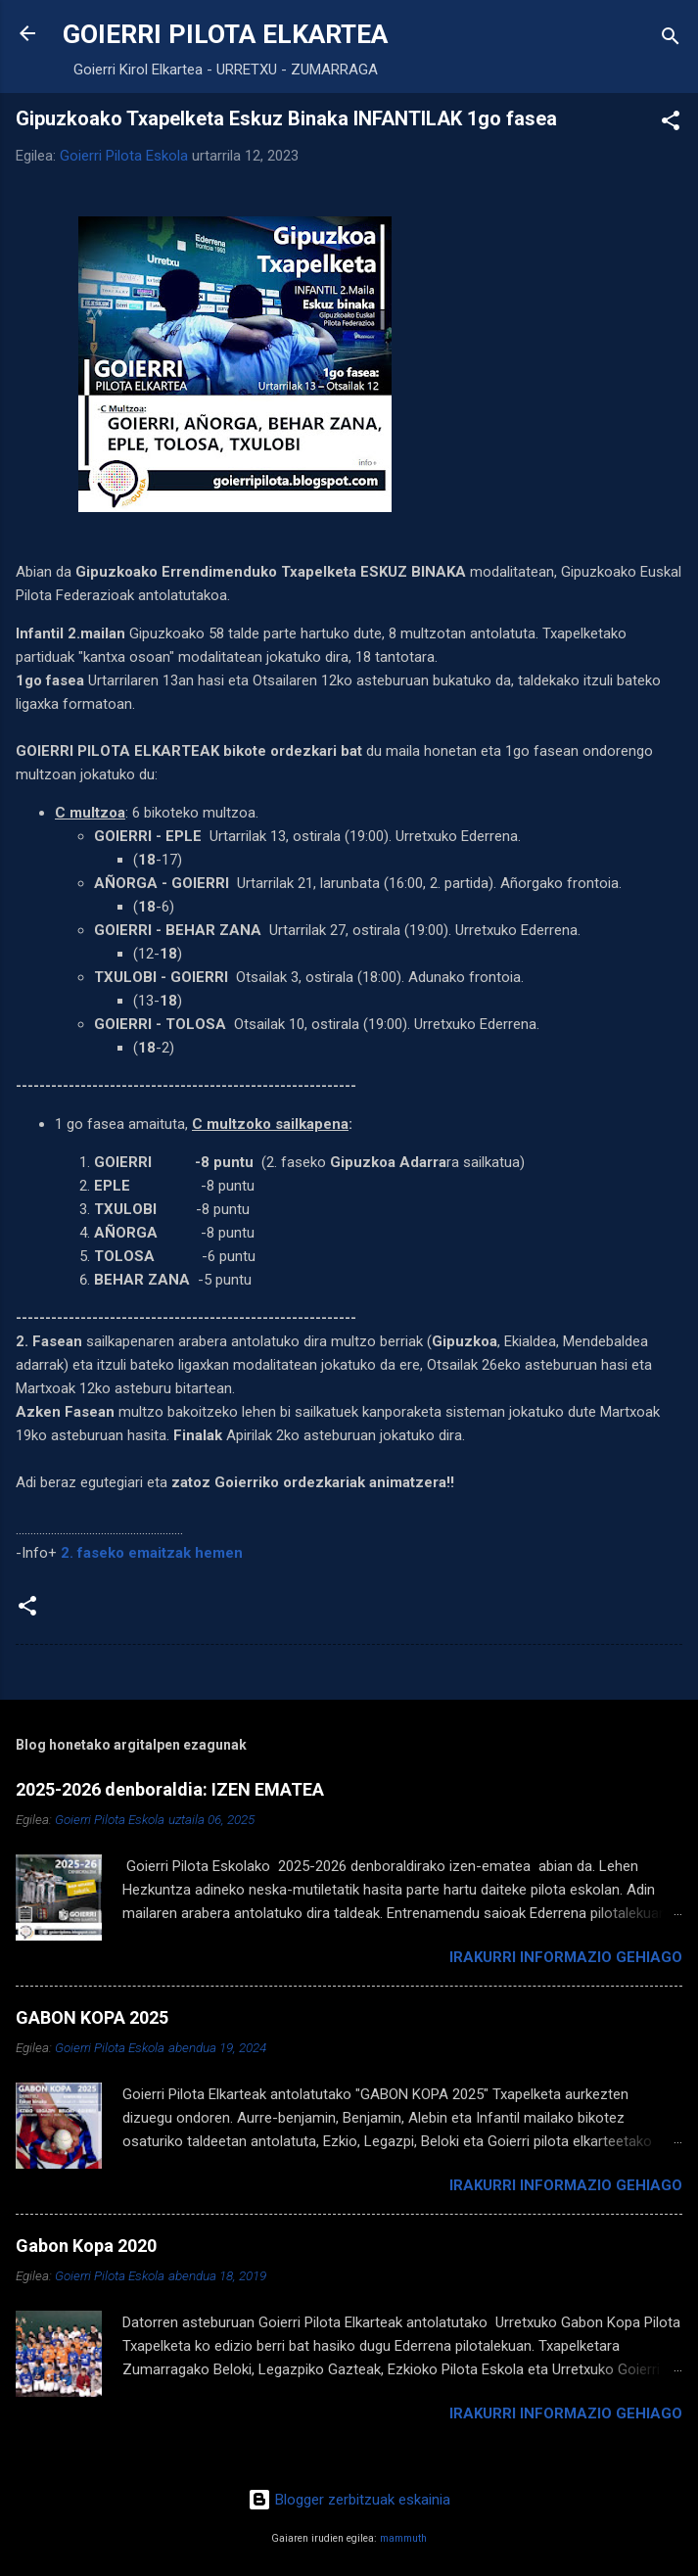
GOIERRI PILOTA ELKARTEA (225, 34)
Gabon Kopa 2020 (86, 2245)
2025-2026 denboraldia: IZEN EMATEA (170, 1789)
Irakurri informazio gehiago (565, 1957)
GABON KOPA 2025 (92, 2017)
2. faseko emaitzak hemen (152, 1553)
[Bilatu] (670, 40)
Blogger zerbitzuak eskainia (349, 2499)
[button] (670, 124)
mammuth (403, 2538)
